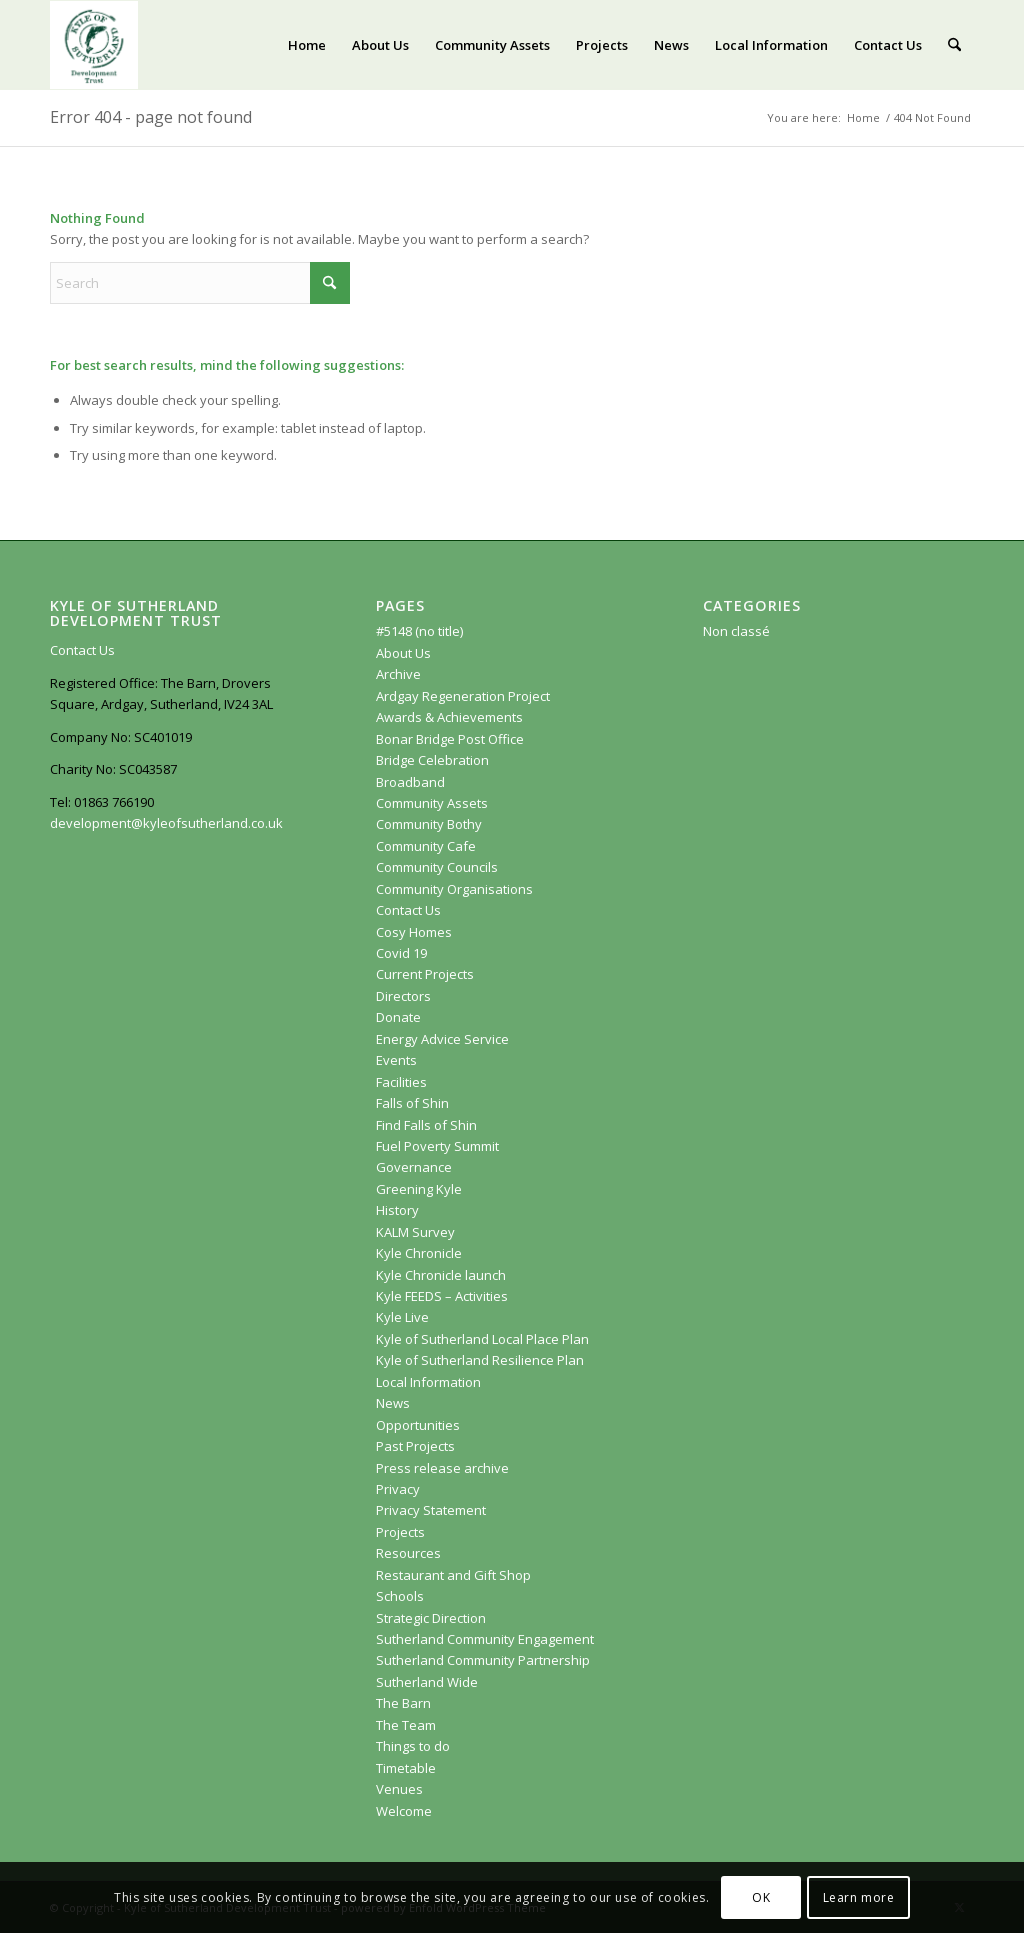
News (393, 1403)
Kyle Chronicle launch (441, 1275)
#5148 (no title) (419, 631)
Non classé (736, 631)
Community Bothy (429, 824)
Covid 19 (401, 953)
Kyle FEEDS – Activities (442, 1296)
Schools (400, 1596)
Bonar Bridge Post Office (450, 739)
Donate (398, 1017)
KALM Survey (415, 1232)
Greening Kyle (420, 1189)
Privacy (398, 1489)
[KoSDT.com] (94, 45)
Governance (414, 1167)
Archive (398, 674)
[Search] (954, 45)
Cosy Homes (414, 932)
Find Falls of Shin (426, 1125)
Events (396, 1060)
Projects (400, 1532)
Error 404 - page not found (151, 117)
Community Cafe (426, 846)
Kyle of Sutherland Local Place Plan (482, 1339)
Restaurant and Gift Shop (453, 1575)
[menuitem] (307, 45)
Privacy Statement (431, 1510)
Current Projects (425, 974)
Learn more (859, 1897)
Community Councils (437, 867)
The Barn (403, 1703)
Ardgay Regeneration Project (463, 696)
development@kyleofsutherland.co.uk (166, 823)
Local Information (428, 1382)
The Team (406, 1725)
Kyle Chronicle (419, 1253)
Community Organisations (454, 889)
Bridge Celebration (432, 760)
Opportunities (418, 1425)
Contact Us (82, 650)
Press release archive (442, 1468)
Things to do (413, 1746)
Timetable (406, 1768)
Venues (399, 1789)
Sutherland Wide (427, 1682)
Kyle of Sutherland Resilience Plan (480, 1360)
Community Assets (432, 803)
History (397, 1210)
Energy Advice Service (442, 1039)
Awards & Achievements (449, 717)
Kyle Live (402, 1317)
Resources (408, 1553)
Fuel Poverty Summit (437, 1146)
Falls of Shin (412, 1103)
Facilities (401, 1082)
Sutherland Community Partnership (483, 1660)
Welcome (404, 1811)
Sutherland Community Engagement (485, 1639)
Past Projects (415, 1446)
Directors (403, 996)
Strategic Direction (431, 1618)
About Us (403, 653)
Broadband (410, 782)
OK (761, 1897)
